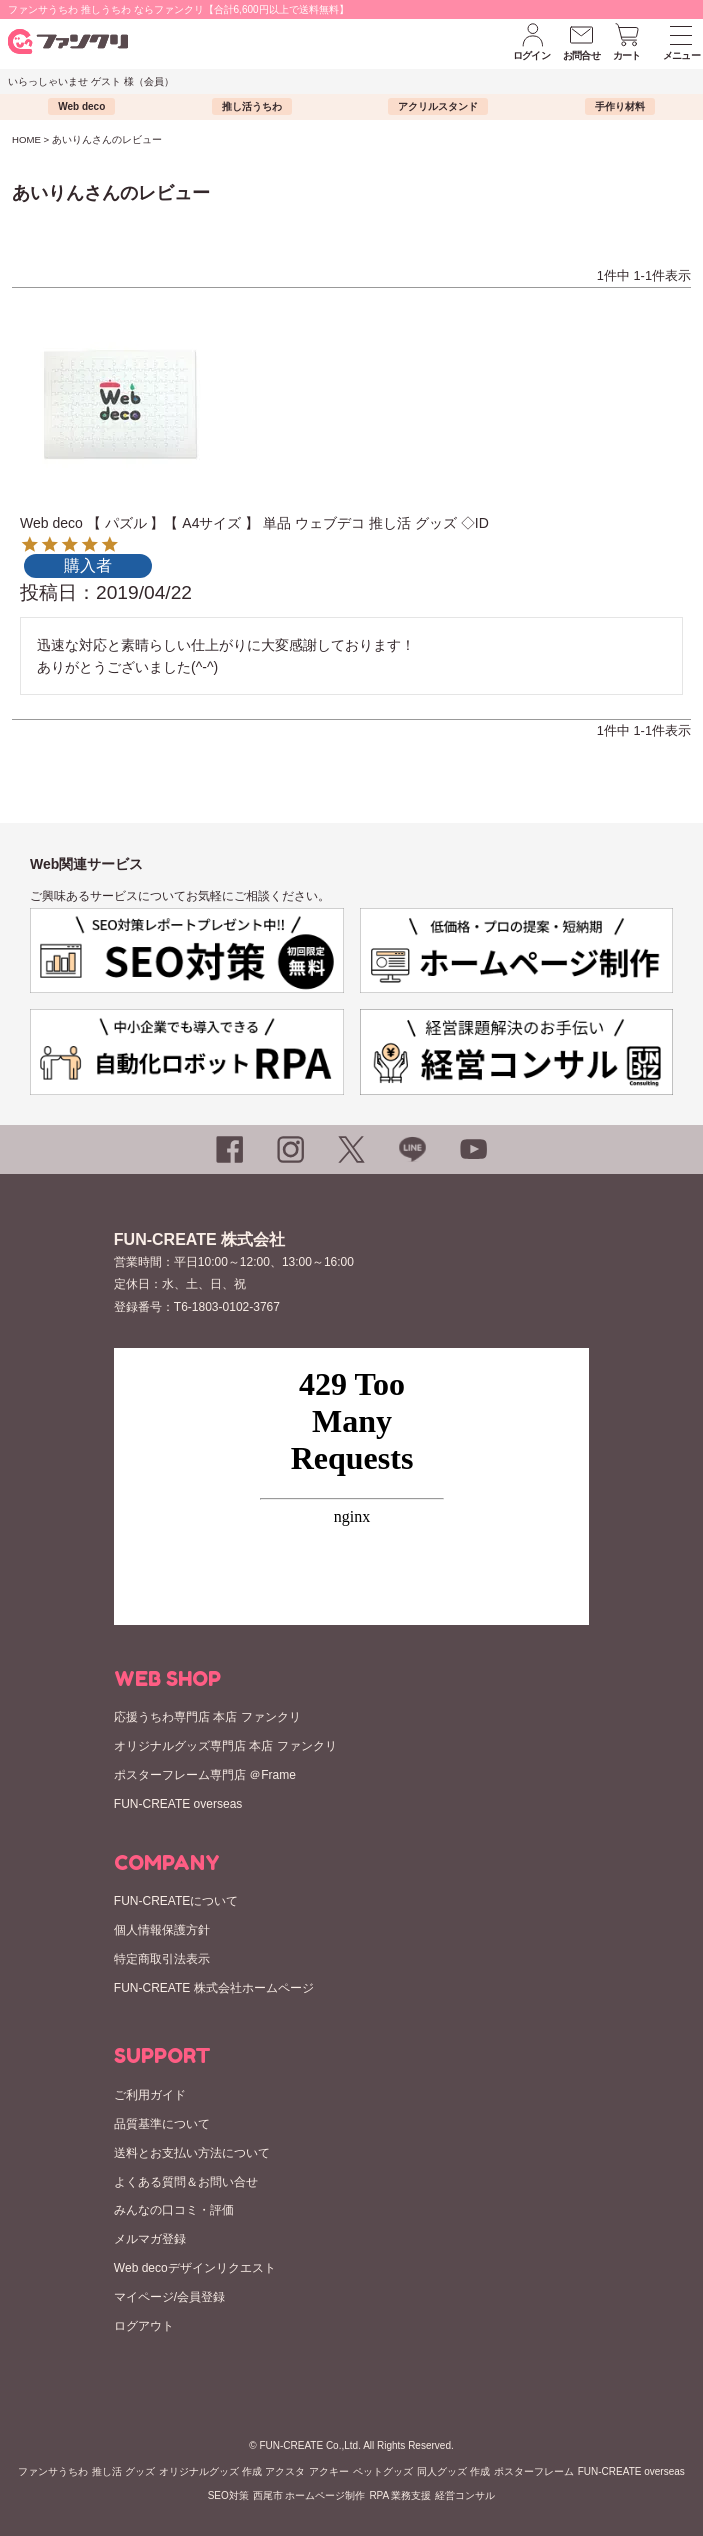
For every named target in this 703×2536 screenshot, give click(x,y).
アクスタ (285, 2471)
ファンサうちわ (53, 2471)
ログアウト (144, 2326)
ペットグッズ (383, 2471)
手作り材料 (620, 106)
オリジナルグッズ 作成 (210, 2471)
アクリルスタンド (438, 106)
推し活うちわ (252, 106)
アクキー (329, 2471)
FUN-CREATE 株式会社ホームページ (214, 1988)
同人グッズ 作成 (453, 2471)
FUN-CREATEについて (176, 1901)
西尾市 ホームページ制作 (309, 2495)
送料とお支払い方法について (192, 2153)
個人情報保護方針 (162, 1930)
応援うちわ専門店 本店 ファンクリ (207, 1717)
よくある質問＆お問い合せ (186, 2182)
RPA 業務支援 (400, 2495)
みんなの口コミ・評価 (174, 2210)
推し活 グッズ (123, 2471)
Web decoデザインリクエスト (195, 2268)
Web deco (81, 106)
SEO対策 (228, 2495)
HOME (26, 139)
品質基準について (162, 2124)
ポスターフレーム (534, 2471)
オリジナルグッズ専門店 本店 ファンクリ (225, 1746)
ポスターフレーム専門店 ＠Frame (205, 1775)
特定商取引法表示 (162, 1959)
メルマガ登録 (150, 2239)
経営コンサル (465, 2495)
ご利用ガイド (150, 2095)
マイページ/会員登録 (169, 2297)
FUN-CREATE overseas (178, 1804)
